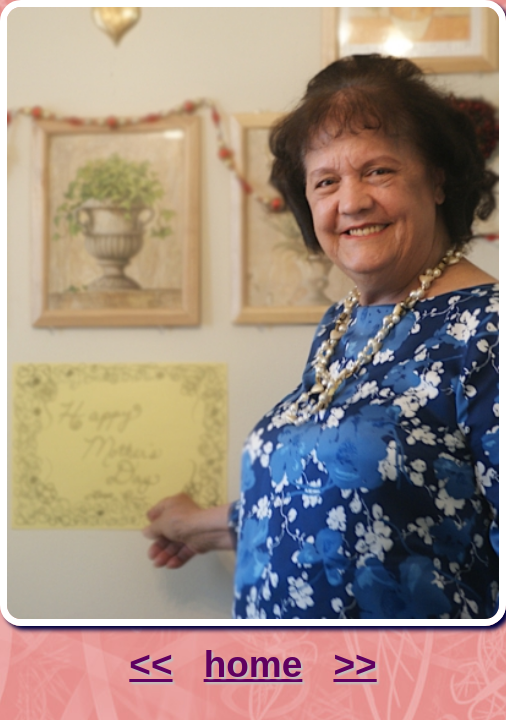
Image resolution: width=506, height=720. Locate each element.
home (253, 664)
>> (354, 664)
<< (150, 664)
